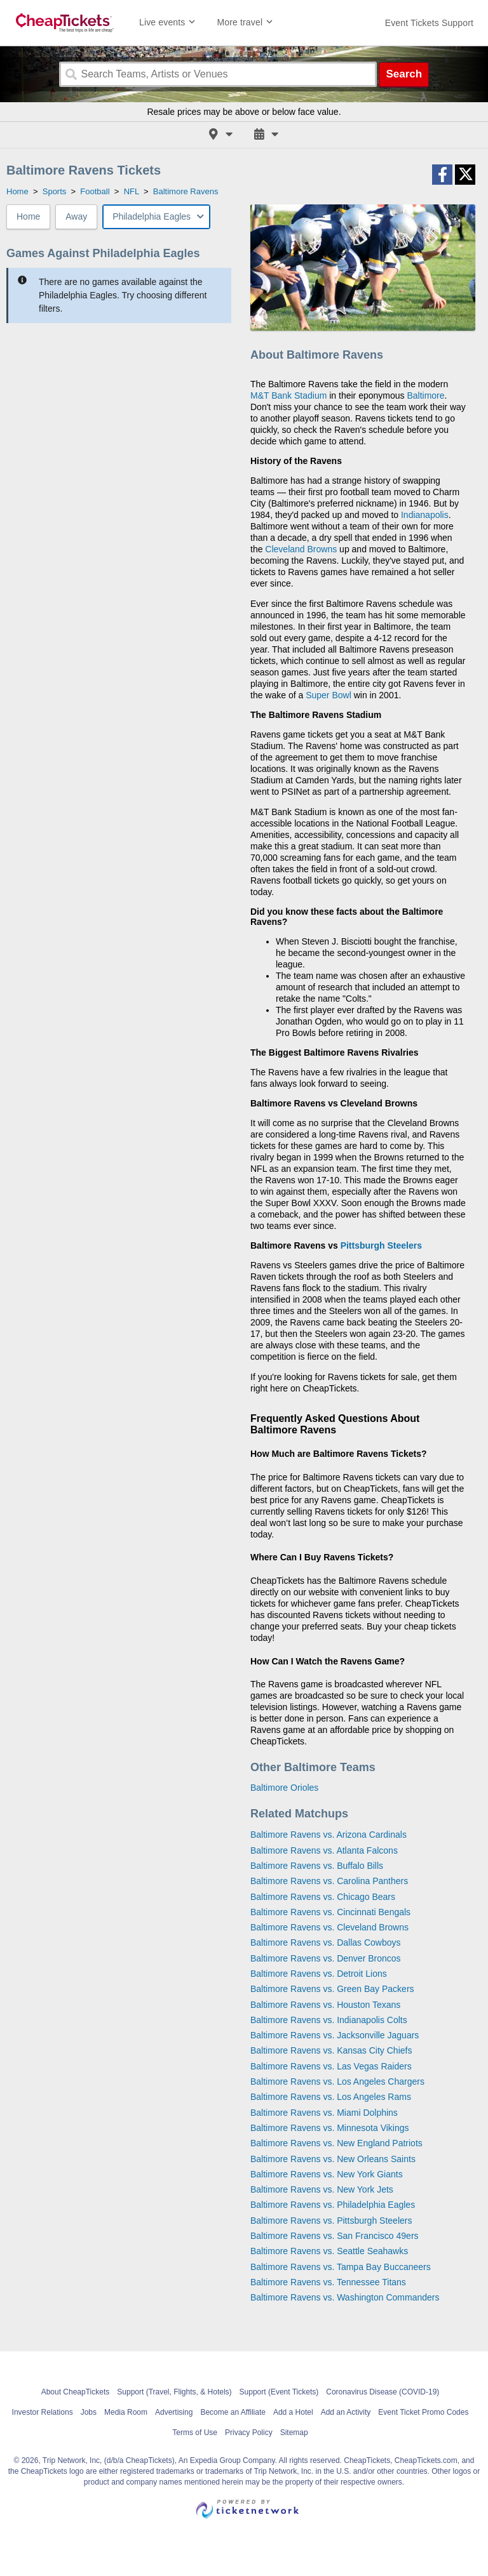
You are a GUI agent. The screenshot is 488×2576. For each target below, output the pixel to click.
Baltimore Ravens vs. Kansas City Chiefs (331, 2050)
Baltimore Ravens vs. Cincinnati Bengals (330, 1912)
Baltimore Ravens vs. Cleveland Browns (329, 1927)
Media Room (125, 2412)
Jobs (89, 2412)
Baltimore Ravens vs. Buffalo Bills (316, 1866)
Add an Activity (346, 2412)
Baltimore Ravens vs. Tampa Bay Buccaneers (340, 2267)
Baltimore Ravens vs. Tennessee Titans (328, 2282)
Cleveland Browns (301, 549)
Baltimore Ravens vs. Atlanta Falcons (324, 1850)
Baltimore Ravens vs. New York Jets (321, 2189)
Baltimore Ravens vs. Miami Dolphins (324, 2113)
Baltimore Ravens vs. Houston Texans (325, 2005)
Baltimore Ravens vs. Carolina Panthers (329, 1881)
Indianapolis (425, 515)
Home (28, 216)
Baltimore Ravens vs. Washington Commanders (345, 2297)
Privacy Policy (249, 2432)
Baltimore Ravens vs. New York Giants (326, 2174)
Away (76, 216)
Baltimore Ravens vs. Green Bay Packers (332, 1989)
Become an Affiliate (233, 2412)
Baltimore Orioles (284, 1788)
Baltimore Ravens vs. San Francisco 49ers (334, 2236)
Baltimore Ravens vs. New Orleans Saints (333, 2159)
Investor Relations (42, 2412)
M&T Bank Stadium (288, 395)
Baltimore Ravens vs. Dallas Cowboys (325, 1942)
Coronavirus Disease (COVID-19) (382, 2391)
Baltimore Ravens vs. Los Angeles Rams (330, 2097)
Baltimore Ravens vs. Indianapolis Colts (328, 2020)
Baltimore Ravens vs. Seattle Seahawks (329, 2251)
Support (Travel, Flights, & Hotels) (174, 2391)
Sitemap (294, 2432)
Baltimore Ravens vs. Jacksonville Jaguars (334, 2035)
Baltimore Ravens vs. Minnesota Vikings (329, 2128)
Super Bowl (328, 695)
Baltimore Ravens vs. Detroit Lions (318, 1974)
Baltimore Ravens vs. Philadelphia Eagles (332, 2205)
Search (404, 74)
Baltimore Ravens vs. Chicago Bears (322, 1897)
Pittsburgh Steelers (381, 1245)
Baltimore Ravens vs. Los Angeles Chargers (337, 2081)
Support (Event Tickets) (279, 2391)
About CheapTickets (75, 2391)
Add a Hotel (293, 2412)
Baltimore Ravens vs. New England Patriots (336, 2143)
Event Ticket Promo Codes (423, 2412)
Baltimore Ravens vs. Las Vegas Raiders (331, 2066)
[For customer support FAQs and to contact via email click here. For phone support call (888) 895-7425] (429, 23)
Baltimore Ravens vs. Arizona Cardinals (328, 1834)
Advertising (174, 2412)
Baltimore (425, 395)
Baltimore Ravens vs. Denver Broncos (325, 1958)
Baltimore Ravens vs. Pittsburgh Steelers (331, 2220)
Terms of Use (194, 2432)
